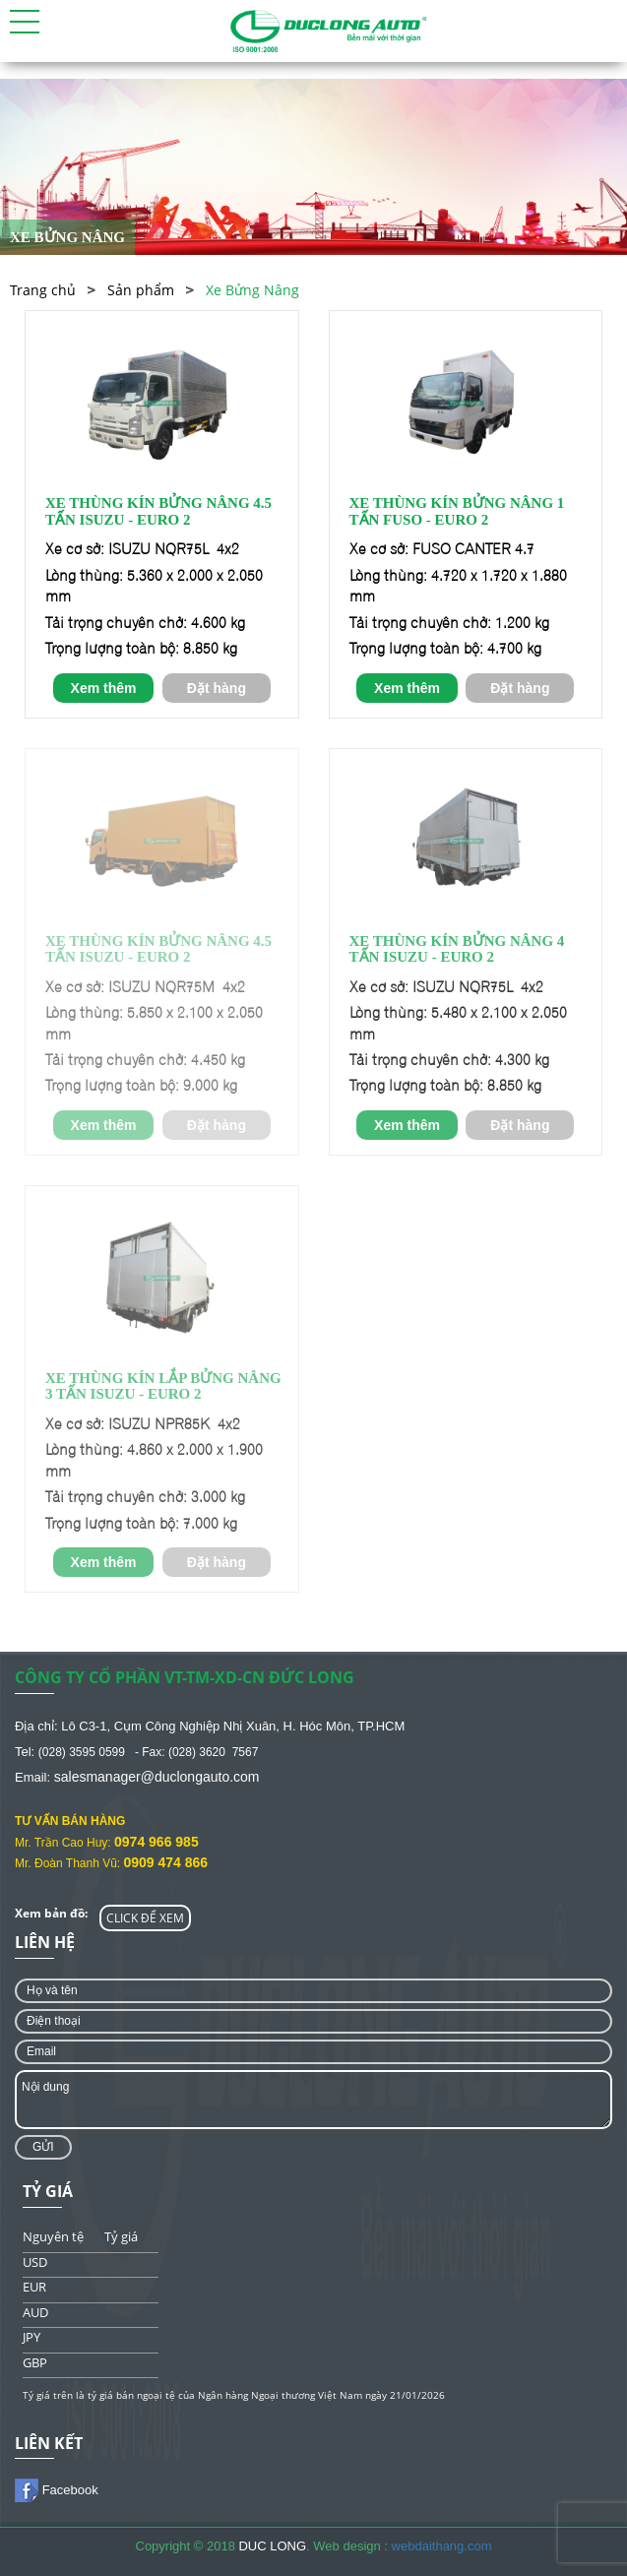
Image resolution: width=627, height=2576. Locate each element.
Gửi (43, 2147)
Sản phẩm (140, 289)
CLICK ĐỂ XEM (145, 1918)
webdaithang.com (442, 2546)
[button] (24, 21)
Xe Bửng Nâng (252, 289)
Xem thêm (104, 688)
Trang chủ (43, 289)
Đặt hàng (216, 688)
